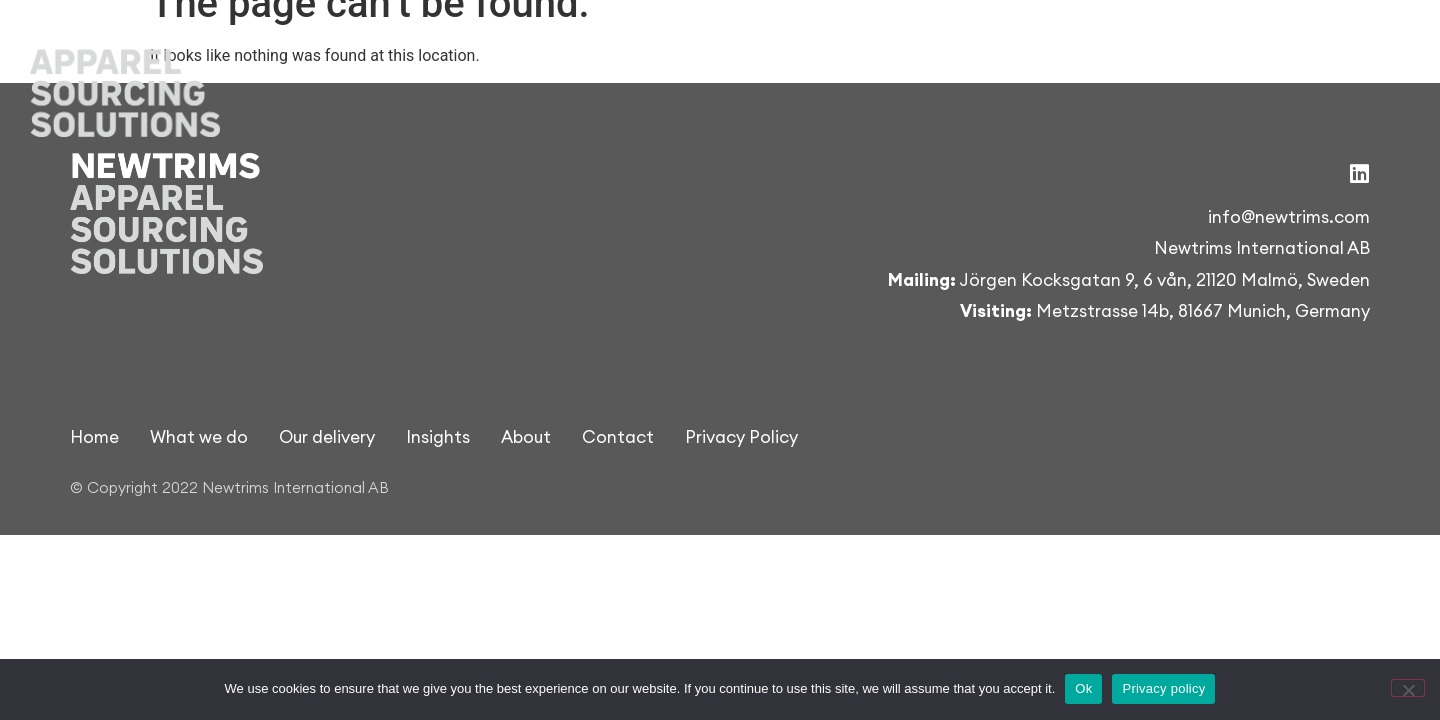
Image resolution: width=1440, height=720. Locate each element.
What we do (836, 49)
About (1231, 49)
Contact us (1354, 49)
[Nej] (1408, 688)
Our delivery (987, 49)
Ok (1083, 688)
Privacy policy (1163, 688)
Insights (1124, 49)
